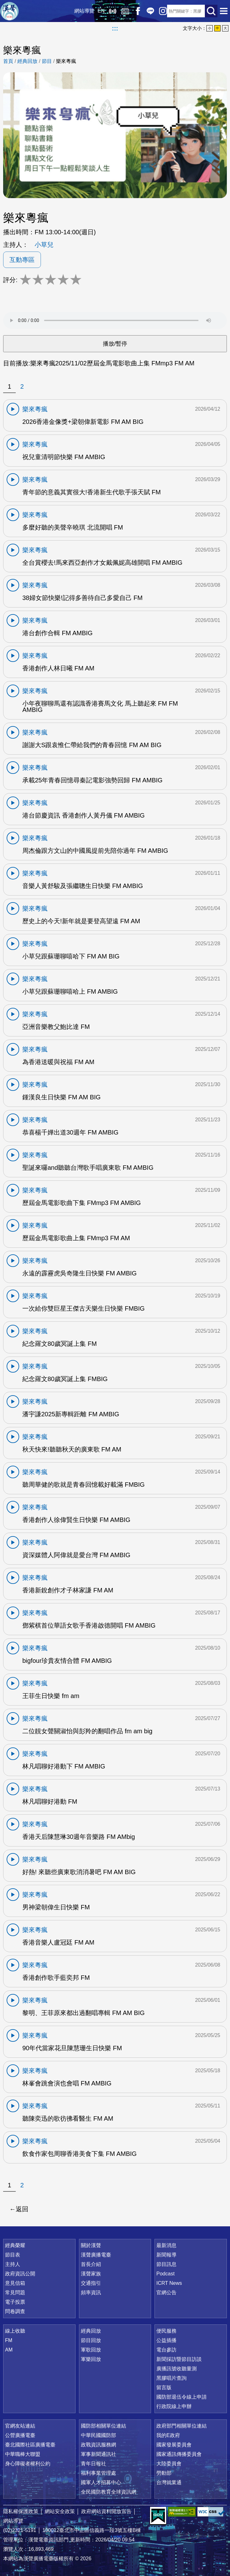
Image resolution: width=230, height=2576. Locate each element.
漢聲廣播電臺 (9, 11)
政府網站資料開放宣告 (106, 2511)
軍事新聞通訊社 (98, 2454)
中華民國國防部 (98, 2435)
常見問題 (15, 2292)
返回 (22, 2209)
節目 (47, 61)
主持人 (12, 2264)
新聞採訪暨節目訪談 (179, 2359)
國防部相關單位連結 (103, 2426)
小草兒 (44, 244)
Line (148, 11)
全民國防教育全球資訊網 (108, 2492)
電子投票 (15, 2302)
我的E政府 (168, 2435)
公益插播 (166, 2340)
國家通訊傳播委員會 (179, 2454)
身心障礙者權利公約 (27, 2463)
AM (9, 2349)
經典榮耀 (15, 2245)
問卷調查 (15, 2311)
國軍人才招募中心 (101, 2482)
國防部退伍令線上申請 (181, 2397)
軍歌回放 (91, 2349)
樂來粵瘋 (66, 61)
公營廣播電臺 (20, 2435)
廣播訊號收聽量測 (176, 2368)
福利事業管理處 (98, 2473)
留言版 (163, 2387)
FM (8, 2340)
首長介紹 (91, 2264)
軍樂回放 (91, 2359)
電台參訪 (166, 2349)
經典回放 (123, 11)
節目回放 (91, 2340)
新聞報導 (166, 2254)
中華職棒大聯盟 (22, 2454)
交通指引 (91, 2283)
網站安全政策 (60, 2511)
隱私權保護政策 (20, 2511)
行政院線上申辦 (174, 2406)
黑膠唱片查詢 (171, 2378)
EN (99, 11)
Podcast (165, 2273)
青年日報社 (93, 2463)
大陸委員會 (169, 2463)
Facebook (135, 11)
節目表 (12, 2254)
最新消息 (166, 2245)
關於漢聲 (91, 2245)
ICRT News (169, 2283)
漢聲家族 (91, 2273)
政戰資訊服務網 (98, 2444)
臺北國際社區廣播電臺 (30, 2444)
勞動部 (163, 2473)
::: (115, 28)
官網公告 (166, 2292)
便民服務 (166, 2331)
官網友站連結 (20, 2426)
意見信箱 (15, 2283)
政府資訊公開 (20, 2273)
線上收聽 (110, 11)
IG (160, 11)
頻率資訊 (91, 2292)
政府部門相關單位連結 (181, 2426)
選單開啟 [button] (223, 11)
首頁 (8, 61)
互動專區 (22, 259)
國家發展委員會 (174, 2444)
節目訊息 (166, 2264)
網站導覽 (82, 11)
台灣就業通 (169, 2482)
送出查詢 (211, 11)
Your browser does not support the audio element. (115, 320)
